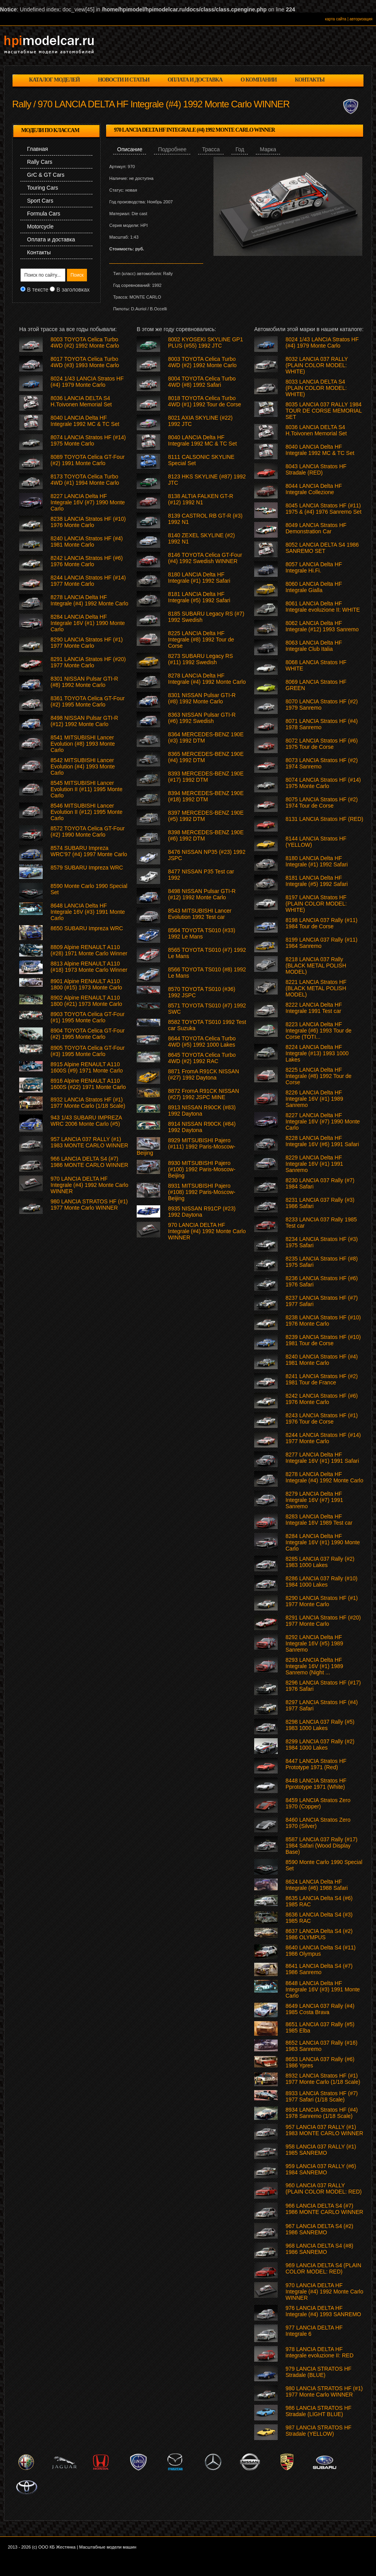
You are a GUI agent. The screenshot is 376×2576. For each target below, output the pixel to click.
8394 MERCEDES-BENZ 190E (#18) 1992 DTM (206, 796)
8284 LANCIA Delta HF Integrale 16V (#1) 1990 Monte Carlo (323, 1542)
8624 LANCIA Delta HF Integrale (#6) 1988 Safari (317, 1885)
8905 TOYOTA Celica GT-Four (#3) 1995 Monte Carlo (88, 1051)
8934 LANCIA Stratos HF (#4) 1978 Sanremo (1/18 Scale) (322, 2113)
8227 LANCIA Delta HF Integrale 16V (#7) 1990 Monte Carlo (323, 1121)
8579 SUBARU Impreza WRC (87, 867)
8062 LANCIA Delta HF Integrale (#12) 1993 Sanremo (322, 626)
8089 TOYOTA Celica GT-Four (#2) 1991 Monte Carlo (88, 460)
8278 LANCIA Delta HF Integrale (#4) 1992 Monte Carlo (324, 1477)
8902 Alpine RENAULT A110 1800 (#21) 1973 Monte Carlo (86, 1001)
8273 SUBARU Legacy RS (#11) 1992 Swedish (200, 659)
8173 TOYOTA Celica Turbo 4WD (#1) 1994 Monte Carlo (85, 479)
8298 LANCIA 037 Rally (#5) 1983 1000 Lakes (320, 1725)
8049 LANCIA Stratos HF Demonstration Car (316, 528)
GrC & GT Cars (45, 175)
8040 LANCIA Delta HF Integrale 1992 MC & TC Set (320, 450)
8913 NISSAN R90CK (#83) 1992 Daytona (202, 1110)
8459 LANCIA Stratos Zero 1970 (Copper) (318, 1803)
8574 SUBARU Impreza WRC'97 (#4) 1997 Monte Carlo (89, 851)
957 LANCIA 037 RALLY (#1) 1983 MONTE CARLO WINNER (324, 2130)
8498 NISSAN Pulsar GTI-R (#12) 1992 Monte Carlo (202, 894)
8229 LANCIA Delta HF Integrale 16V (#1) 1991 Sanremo (314, 1163)
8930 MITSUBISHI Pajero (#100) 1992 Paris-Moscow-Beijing (201, 1169)
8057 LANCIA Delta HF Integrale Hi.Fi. (314, 567)
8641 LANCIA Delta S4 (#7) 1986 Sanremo (319, 1969)
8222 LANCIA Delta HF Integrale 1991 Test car (314, 1008)
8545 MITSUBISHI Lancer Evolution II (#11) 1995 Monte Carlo (87, 789)
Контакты (39, 252)
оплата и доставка (195, 80)
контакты (310, 80)
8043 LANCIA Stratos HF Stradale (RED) (316, 469)
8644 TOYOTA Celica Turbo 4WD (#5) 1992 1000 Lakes (202, 1041)
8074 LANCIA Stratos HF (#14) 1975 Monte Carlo (323, 783)
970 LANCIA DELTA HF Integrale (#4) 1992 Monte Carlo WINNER (324, 2291)
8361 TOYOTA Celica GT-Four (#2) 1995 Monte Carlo (88, 701)
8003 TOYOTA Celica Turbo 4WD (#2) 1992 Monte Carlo (202, 362)
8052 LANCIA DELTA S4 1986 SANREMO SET (322, 548)
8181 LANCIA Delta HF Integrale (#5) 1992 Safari (317, 881)
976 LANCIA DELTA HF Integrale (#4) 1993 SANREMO (323, 2311)
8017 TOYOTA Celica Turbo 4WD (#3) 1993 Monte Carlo (85, 362)
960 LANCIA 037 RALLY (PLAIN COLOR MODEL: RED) (324, 2188)
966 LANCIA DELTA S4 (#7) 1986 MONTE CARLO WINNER (324, 2209)
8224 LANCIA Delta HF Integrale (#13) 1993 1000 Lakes (317, 1053)
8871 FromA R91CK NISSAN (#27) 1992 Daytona (203, 1074)
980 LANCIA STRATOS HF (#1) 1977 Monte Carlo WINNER (324, 2391)
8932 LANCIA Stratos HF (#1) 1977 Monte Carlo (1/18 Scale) (323, 2078)
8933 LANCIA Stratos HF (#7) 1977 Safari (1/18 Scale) (322, 2096)
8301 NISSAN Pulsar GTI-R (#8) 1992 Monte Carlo (202, 698)
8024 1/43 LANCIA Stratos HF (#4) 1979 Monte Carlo (322, 342)
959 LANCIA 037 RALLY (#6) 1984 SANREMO (321, 2169)
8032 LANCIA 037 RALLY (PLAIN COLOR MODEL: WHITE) (317, 365)
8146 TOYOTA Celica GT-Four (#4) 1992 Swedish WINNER (205, 558)
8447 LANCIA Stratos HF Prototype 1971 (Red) (316, 1764)
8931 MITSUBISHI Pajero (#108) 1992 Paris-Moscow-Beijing (201, 1192)
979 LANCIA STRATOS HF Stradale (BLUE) (318, 2372)
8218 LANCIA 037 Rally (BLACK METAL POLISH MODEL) (316, 965)
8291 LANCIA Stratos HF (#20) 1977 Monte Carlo (323, 1620)
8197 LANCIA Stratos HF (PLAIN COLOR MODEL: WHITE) (316, 903)
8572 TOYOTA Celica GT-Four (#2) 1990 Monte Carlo (88, 831)
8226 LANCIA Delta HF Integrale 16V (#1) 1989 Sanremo (314, 1098)
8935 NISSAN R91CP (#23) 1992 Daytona (202, 1211)
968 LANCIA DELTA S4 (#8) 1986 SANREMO (319, 2249)
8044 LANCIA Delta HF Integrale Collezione (314, 489)
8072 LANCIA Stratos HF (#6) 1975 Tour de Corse (322, 743)
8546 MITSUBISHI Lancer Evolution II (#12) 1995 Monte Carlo (87, 812)
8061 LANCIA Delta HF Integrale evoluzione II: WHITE (323, 606)
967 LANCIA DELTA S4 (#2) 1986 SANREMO (319, 2229)
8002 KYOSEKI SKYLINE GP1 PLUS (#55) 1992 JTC (205, 342)
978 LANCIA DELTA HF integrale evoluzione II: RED (320, 2352)
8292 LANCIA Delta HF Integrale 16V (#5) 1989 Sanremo (314, 1643)
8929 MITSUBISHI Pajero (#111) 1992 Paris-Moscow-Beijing (186, 1146)
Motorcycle (40, 226)
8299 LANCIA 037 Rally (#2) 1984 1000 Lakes (320, 1744)
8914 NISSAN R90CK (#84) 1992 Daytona (202, 1127)
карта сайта (335, 19)
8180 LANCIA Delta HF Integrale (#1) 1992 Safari (317, 861)
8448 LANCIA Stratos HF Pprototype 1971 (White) (316, 1783)
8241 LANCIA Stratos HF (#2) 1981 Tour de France (322, 1379)
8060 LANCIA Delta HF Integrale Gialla (314, 587)
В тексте (38, 289)
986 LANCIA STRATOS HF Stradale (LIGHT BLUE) (318, 2411)
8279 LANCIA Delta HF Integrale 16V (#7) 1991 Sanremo (314, 1500)
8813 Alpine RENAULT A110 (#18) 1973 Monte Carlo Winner (89, 966)
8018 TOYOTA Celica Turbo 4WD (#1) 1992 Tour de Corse (204, 401)
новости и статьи (124, 80)
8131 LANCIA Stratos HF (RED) (324, 819)
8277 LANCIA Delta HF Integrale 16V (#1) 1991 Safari (322, 1457)
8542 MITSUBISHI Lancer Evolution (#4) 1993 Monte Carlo (83, 766)
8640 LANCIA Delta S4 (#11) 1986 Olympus (321, 1950)
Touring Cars (42, 188)
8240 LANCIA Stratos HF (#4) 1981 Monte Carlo (322, 1359)
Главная (37, 149)
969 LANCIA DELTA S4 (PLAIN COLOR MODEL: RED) (323, 2268)
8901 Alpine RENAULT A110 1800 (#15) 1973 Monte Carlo (86, 984)
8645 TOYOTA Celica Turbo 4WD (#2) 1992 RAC (202, 1058)
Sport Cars (40, 200)
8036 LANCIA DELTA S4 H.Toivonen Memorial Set (316, 430)
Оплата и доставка (51, 239)
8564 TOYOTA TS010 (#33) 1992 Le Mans (201, 933)
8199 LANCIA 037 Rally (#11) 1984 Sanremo (322, 943)
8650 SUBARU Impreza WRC (87, 928)
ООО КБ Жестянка (57, 2547)
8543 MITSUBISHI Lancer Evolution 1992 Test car (199, 914)
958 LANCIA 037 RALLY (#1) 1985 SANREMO (321, 2149)
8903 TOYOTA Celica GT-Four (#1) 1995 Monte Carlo (88, 1017)
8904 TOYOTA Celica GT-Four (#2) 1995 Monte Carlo (88, 1033)
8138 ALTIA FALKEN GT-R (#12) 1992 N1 (200, 499)
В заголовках (72, 289)
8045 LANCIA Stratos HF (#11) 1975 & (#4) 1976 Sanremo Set (324, 508)
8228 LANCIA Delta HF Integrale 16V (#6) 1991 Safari (322, 1141)
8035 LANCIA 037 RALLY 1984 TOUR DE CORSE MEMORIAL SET (324, 410)
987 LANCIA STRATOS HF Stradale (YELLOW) (318, 2430)
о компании (258, 80)
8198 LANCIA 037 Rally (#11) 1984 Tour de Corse (322, 923)
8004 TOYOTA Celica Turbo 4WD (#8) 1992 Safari (202, 381)
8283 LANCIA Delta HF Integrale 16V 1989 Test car (319, 1519)
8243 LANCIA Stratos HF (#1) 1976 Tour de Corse (322, 1418)
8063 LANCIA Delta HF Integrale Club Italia (314, 645)
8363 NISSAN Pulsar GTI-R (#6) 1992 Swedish (202, 718)
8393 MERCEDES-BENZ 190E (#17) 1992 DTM (206, 776)
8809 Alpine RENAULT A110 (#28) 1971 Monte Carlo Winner (89, 950)
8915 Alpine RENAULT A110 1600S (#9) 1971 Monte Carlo (87, 1067)
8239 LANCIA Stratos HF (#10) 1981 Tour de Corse (323, 1340)
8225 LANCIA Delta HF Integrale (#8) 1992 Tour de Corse (319, 1076)
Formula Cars (43, 213)
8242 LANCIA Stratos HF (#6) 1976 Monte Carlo (322, 1399)
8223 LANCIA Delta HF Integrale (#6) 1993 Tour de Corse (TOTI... (319, 1030)
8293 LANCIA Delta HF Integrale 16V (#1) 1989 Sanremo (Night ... (314, 1666)
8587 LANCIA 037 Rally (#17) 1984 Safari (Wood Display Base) (322, 1845)
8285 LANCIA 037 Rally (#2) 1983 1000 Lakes (320, 1562)
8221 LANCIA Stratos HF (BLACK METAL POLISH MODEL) (316, 988)
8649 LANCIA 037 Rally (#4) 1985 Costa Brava (320, 2009)
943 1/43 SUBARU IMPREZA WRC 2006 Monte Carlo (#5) (86, 1120)
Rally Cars (39, 162)
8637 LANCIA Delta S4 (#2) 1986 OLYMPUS (319, 1934)
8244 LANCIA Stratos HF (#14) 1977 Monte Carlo (323, 1438)
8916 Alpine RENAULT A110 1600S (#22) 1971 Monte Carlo (88, 1084)
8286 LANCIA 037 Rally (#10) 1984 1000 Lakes (322, 1581)
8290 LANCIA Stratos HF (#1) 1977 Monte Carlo (322, 1601)
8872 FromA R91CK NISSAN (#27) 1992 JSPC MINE (203, 1094)
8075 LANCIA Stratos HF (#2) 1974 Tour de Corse (322, 802)
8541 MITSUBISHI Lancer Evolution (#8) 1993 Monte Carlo (83, 743)
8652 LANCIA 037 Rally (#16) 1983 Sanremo (322, 2046)
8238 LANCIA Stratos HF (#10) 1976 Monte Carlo (323, 1320)
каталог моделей (54, 80)
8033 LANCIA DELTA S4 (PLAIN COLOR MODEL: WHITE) (316, 388)
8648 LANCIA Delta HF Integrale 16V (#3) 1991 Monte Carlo (323, 1989)
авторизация (360, 19)
